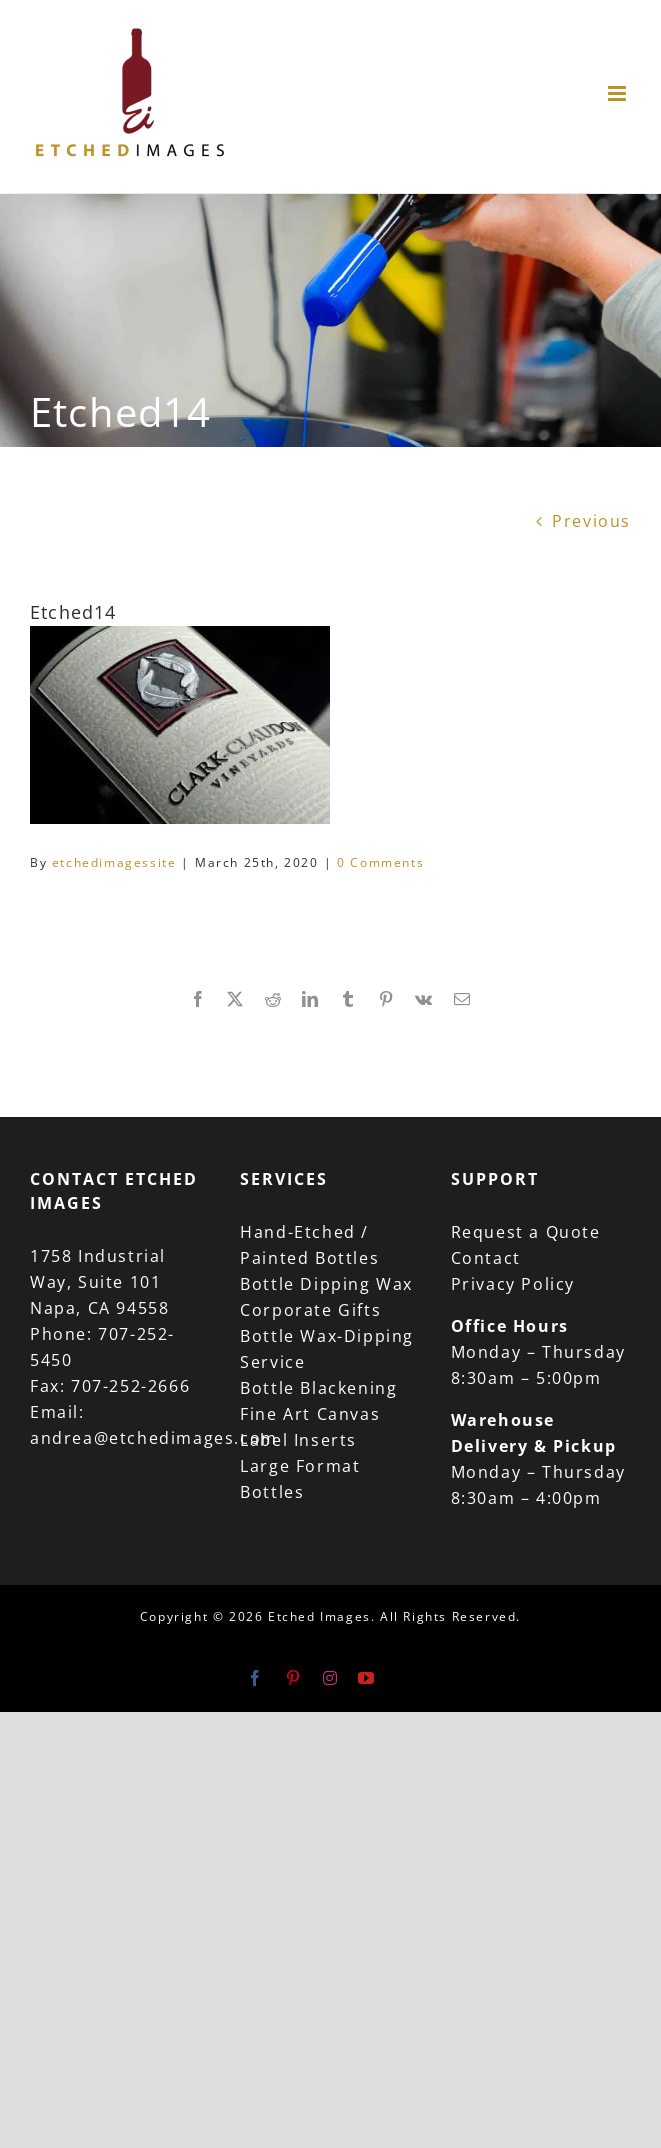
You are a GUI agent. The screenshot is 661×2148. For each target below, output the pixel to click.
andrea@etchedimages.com (154, 1438)
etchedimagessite (114, 862)
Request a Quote (526, 1232)
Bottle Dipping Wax (326, 1284)
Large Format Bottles (300, 1479)
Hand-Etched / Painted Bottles (309, 1245)
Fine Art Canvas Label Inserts (310, 1427)
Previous (591, 521)
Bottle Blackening (318, 1388)
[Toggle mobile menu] (619, 93)
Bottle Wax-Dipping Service (327, 1349)
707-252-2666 (130, 1386)
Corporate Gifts (310, 1310)
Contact (486, 1258)
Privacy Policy (513, 1284)
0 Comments (380, 862)
